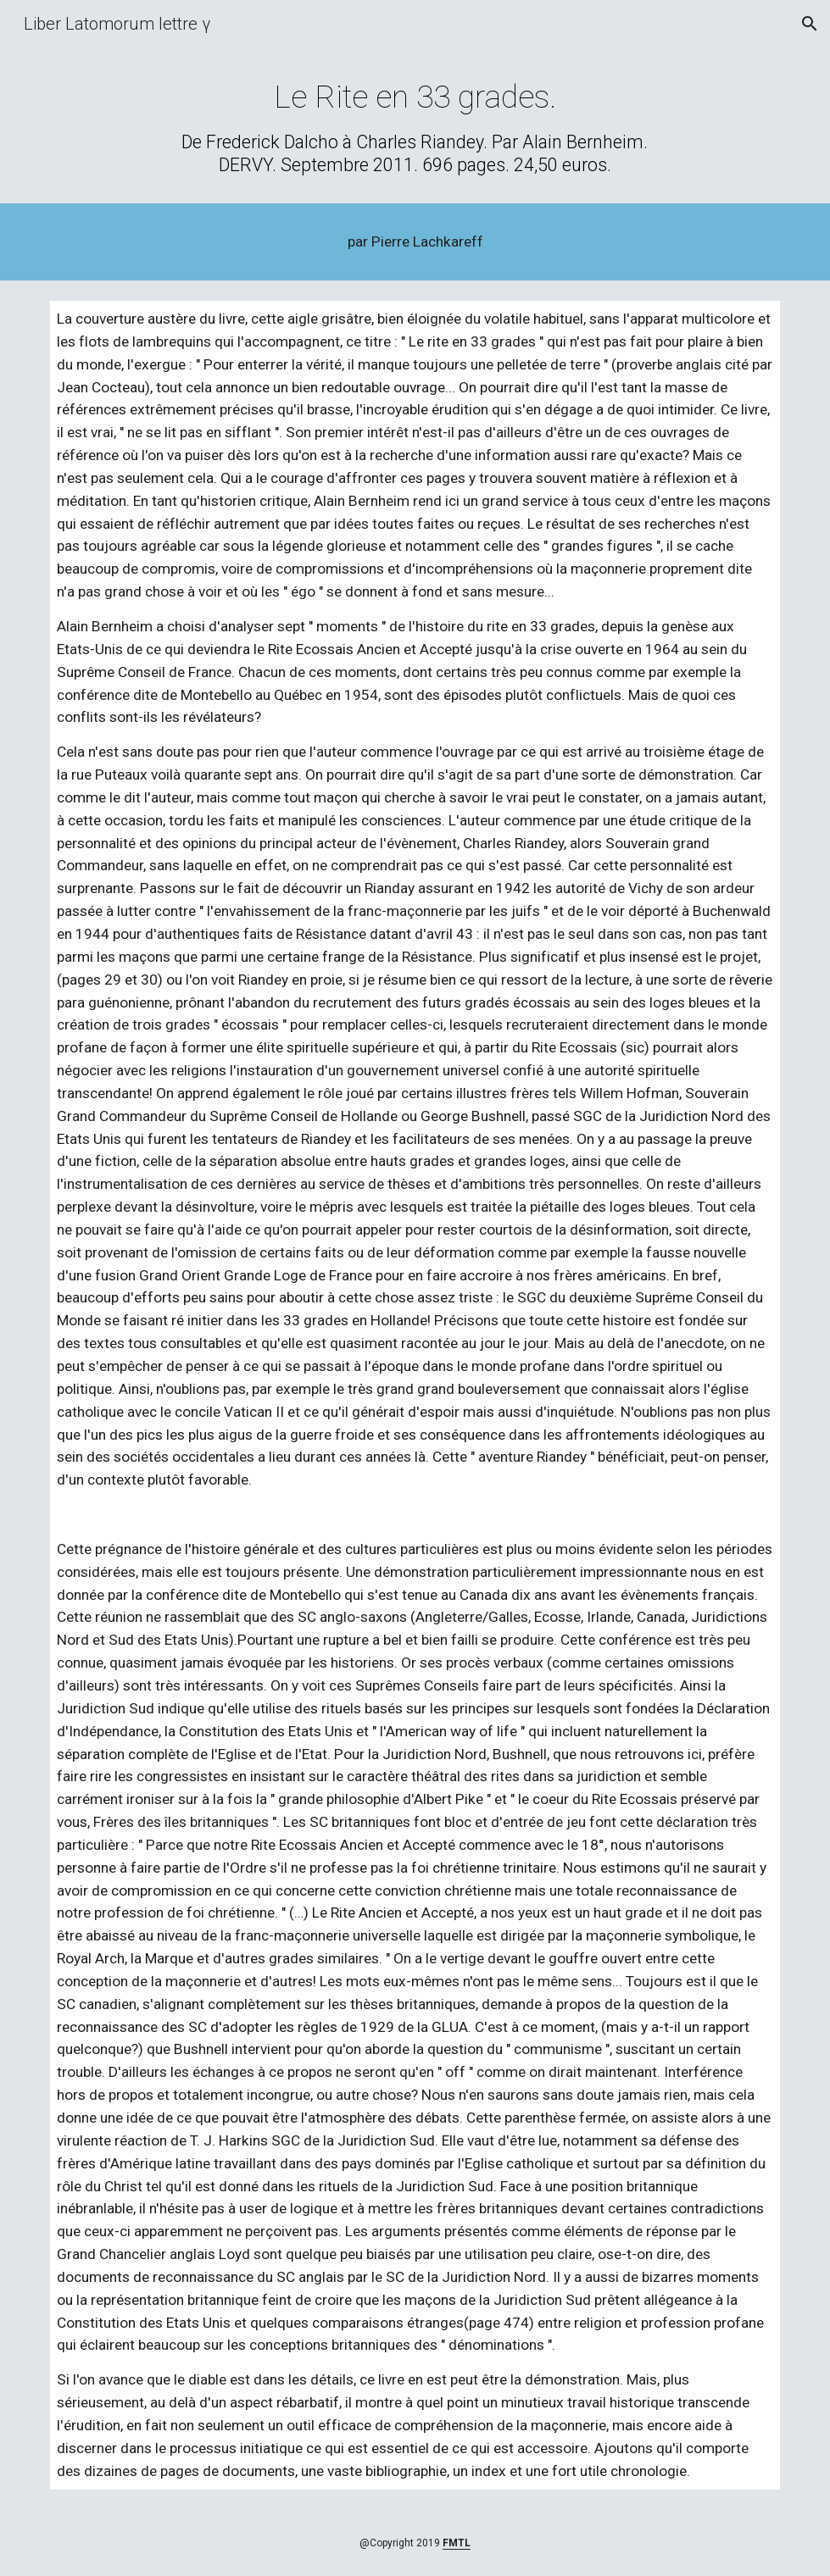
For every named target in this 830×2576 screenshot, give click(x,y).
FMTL (457, 2543)
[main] (415, 127)
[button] (809, 23)
